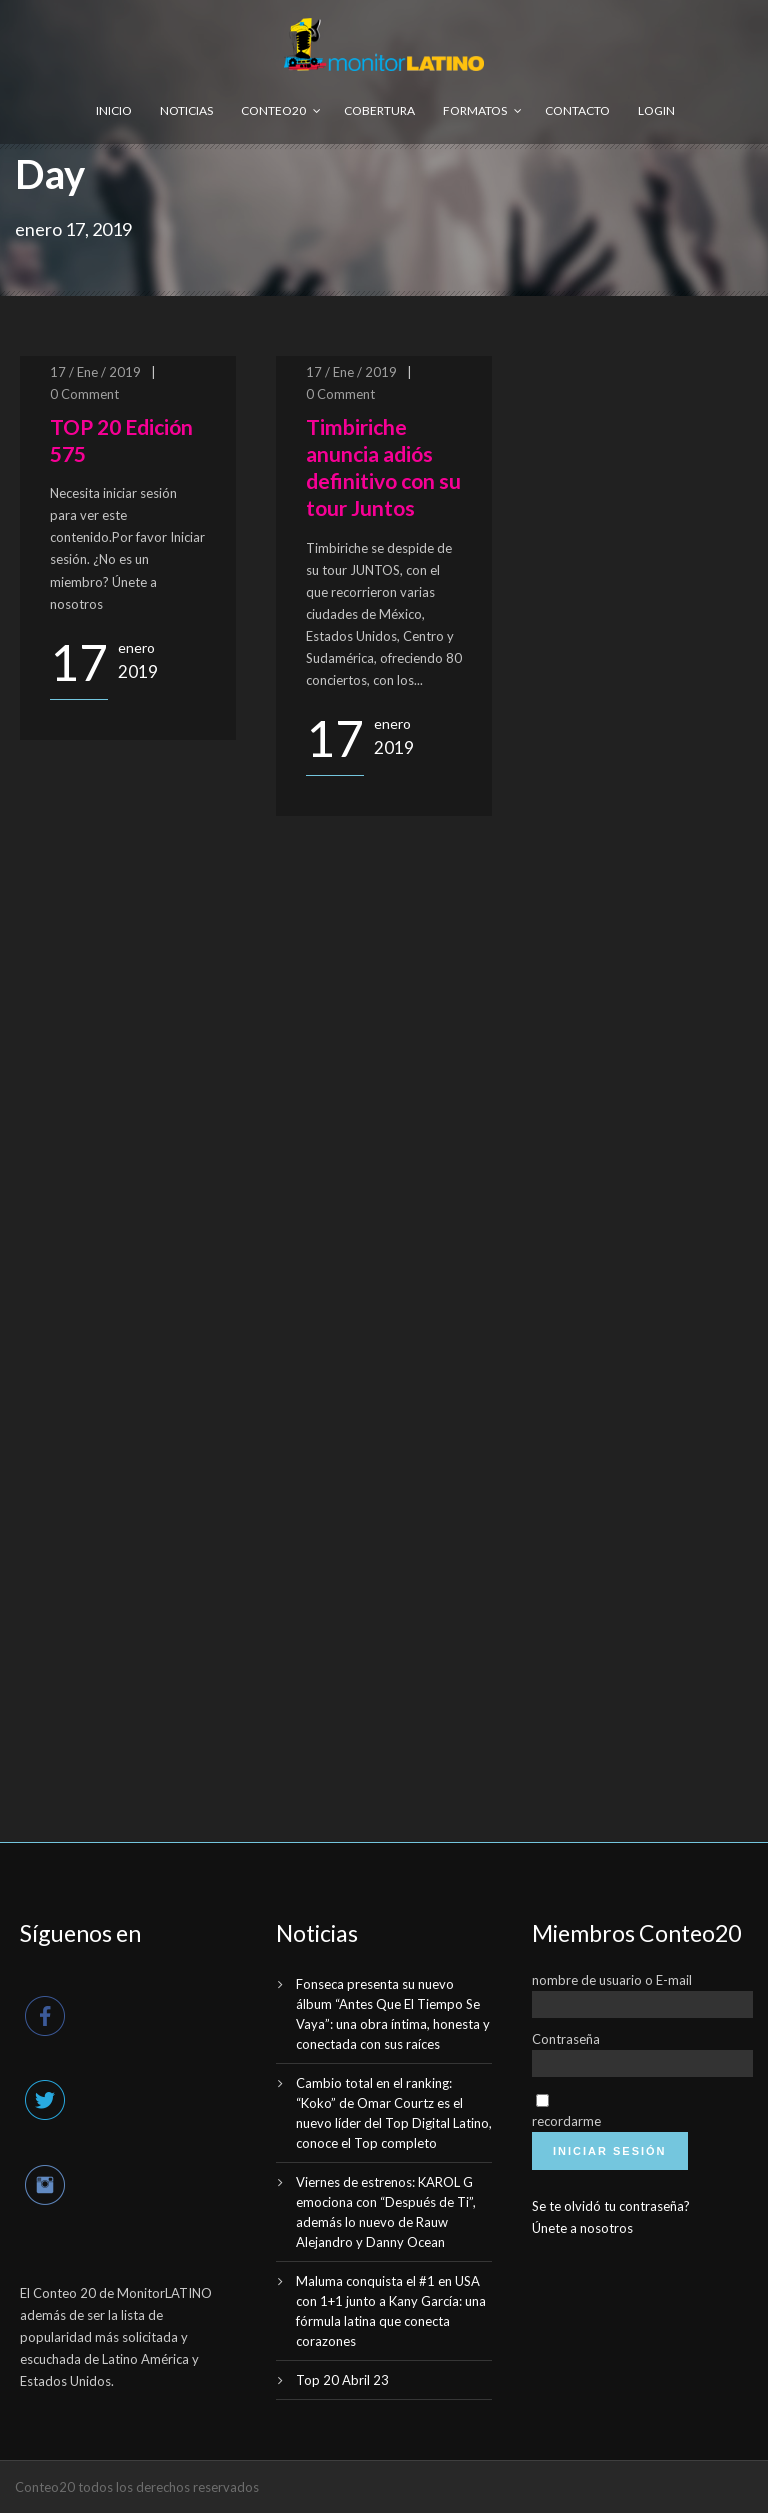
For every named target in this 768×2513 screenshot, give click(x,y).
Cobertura (379, 110)
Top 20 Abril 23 (342, 2380)
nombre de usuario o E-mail (612, 1980)
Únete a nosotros (582, 2228)
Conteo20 (273, 110)
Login (656, 110)
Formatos (475, 110)
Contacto (577, 110)
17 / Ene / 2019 (95, 372)
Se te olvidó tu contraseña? (611, 2206)
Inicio (114, 110)
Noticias (186, 110)
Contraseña (566, 2039)
